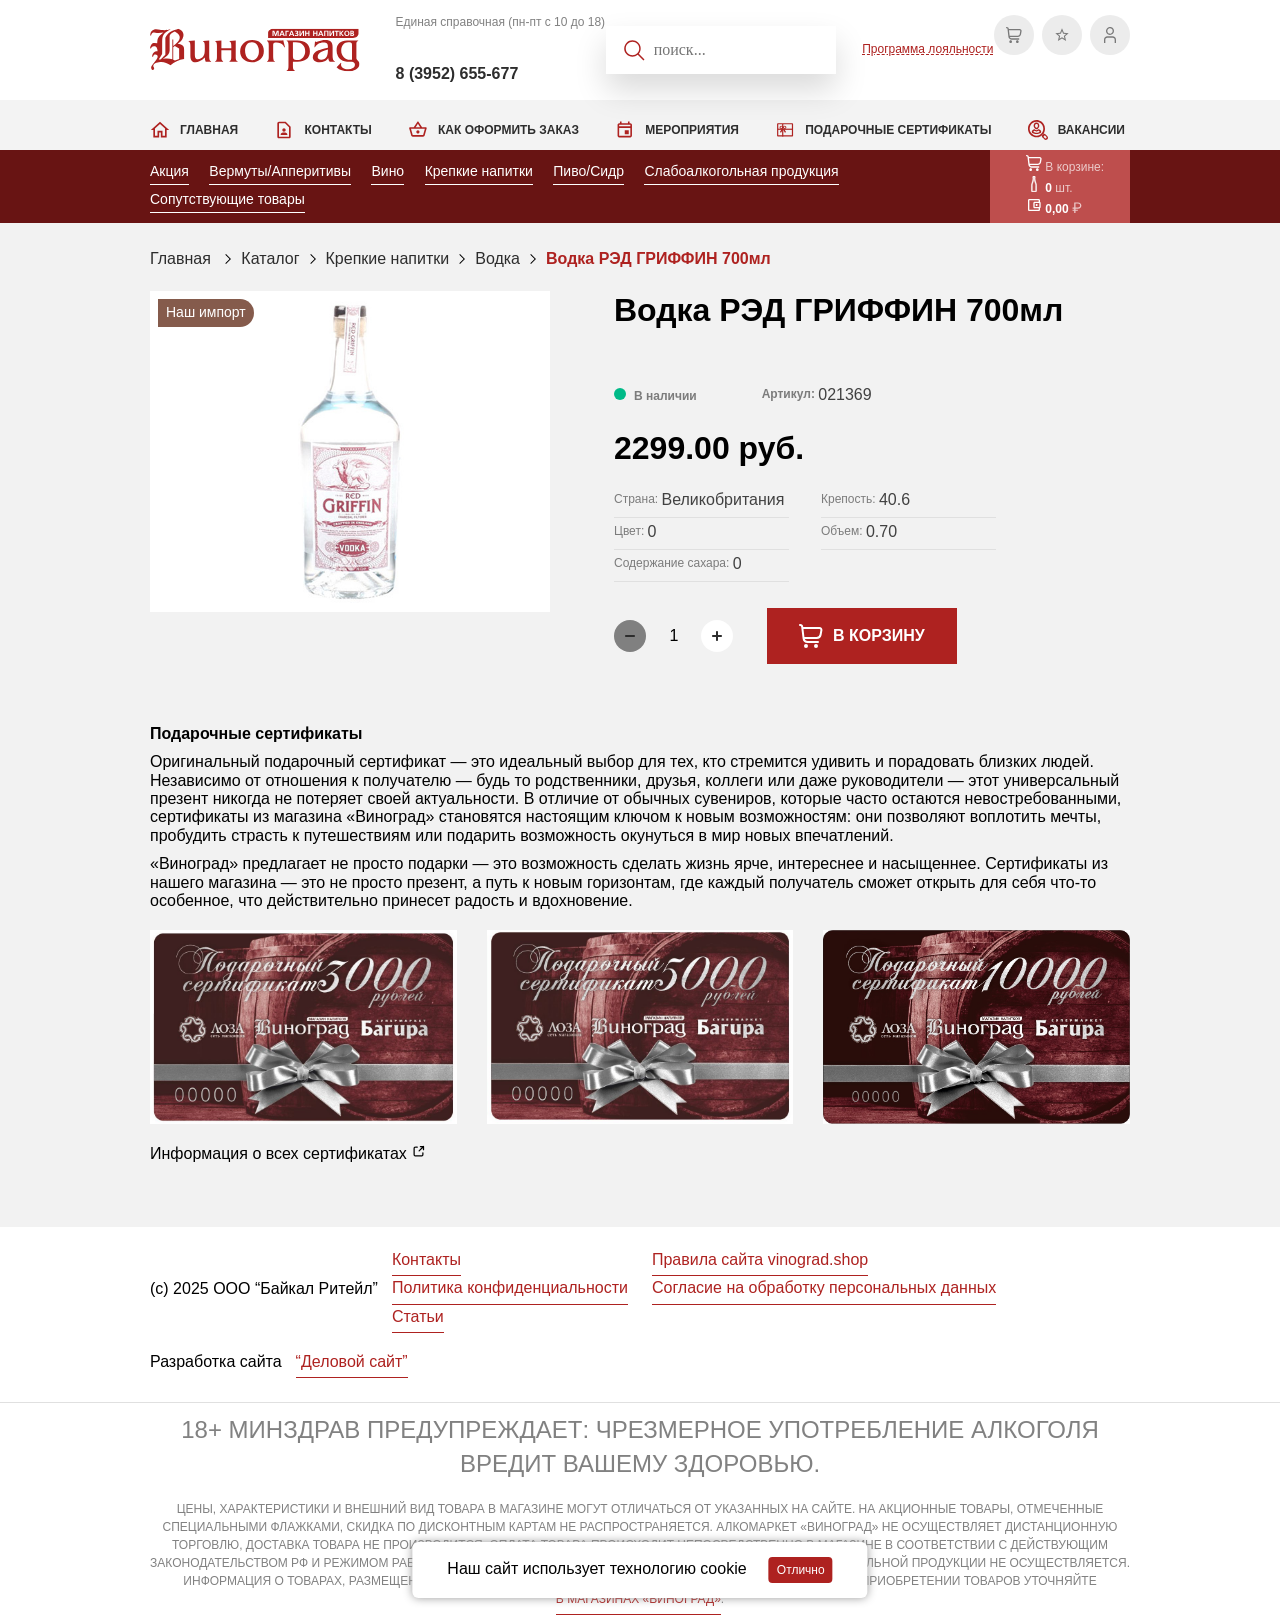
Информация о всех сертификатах (288, 1153)
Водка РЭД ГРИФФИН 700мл (658, 258)
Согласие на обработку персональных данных (824, 1287)
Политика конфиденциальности (510, 1287)
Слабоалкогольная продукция (741, 171)
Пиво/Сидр (588, 171)
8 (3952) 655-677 (457, 73)
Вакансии (1091, 130)
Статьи (418, 1316)
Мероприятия (692, 130)
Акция (169, 171)
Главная (209, 130)
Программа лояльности (927, 49)
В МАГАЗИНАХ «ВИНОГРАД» (638, 1599)
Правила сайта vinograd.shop (760, 1259)
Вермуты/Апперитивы (280, 171)
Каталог (270, 258)
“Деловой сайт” (352, 1361)
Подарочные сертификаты (898, 130)
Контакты (337, 130)
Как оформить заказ (508, 130)
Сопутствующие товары (227, 199)
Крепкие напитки (479, 171)
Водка (497, 258)
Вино (387, 171)
